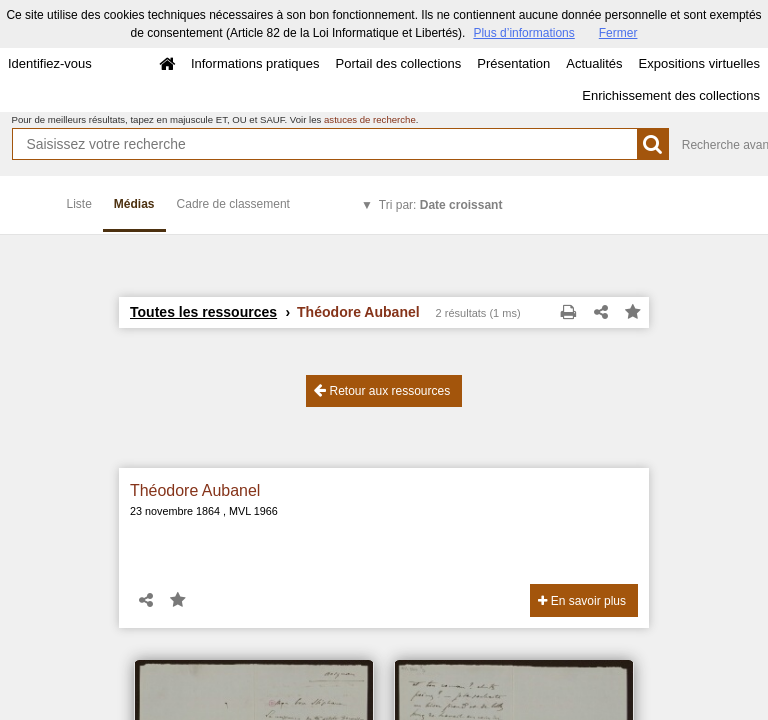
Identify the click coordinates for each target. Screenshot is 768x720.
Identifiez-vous (50, 63)
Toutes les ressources (203, 312)
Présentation (513, 63)
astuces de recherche (370, 119)
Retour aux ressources (382, 390)
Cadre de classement (233, 204)
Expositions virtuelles (699, 63)
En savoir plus (582, 601)
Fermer (618, 33)
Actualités (594, 63)
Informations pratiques (255, 63)
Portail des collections (399, 63)
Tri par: (441, 205)
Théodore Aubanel (195, 490)
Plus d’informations (523, 33)
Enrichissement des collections (671, 95)
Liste (79, 204)
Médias (134, 204)
